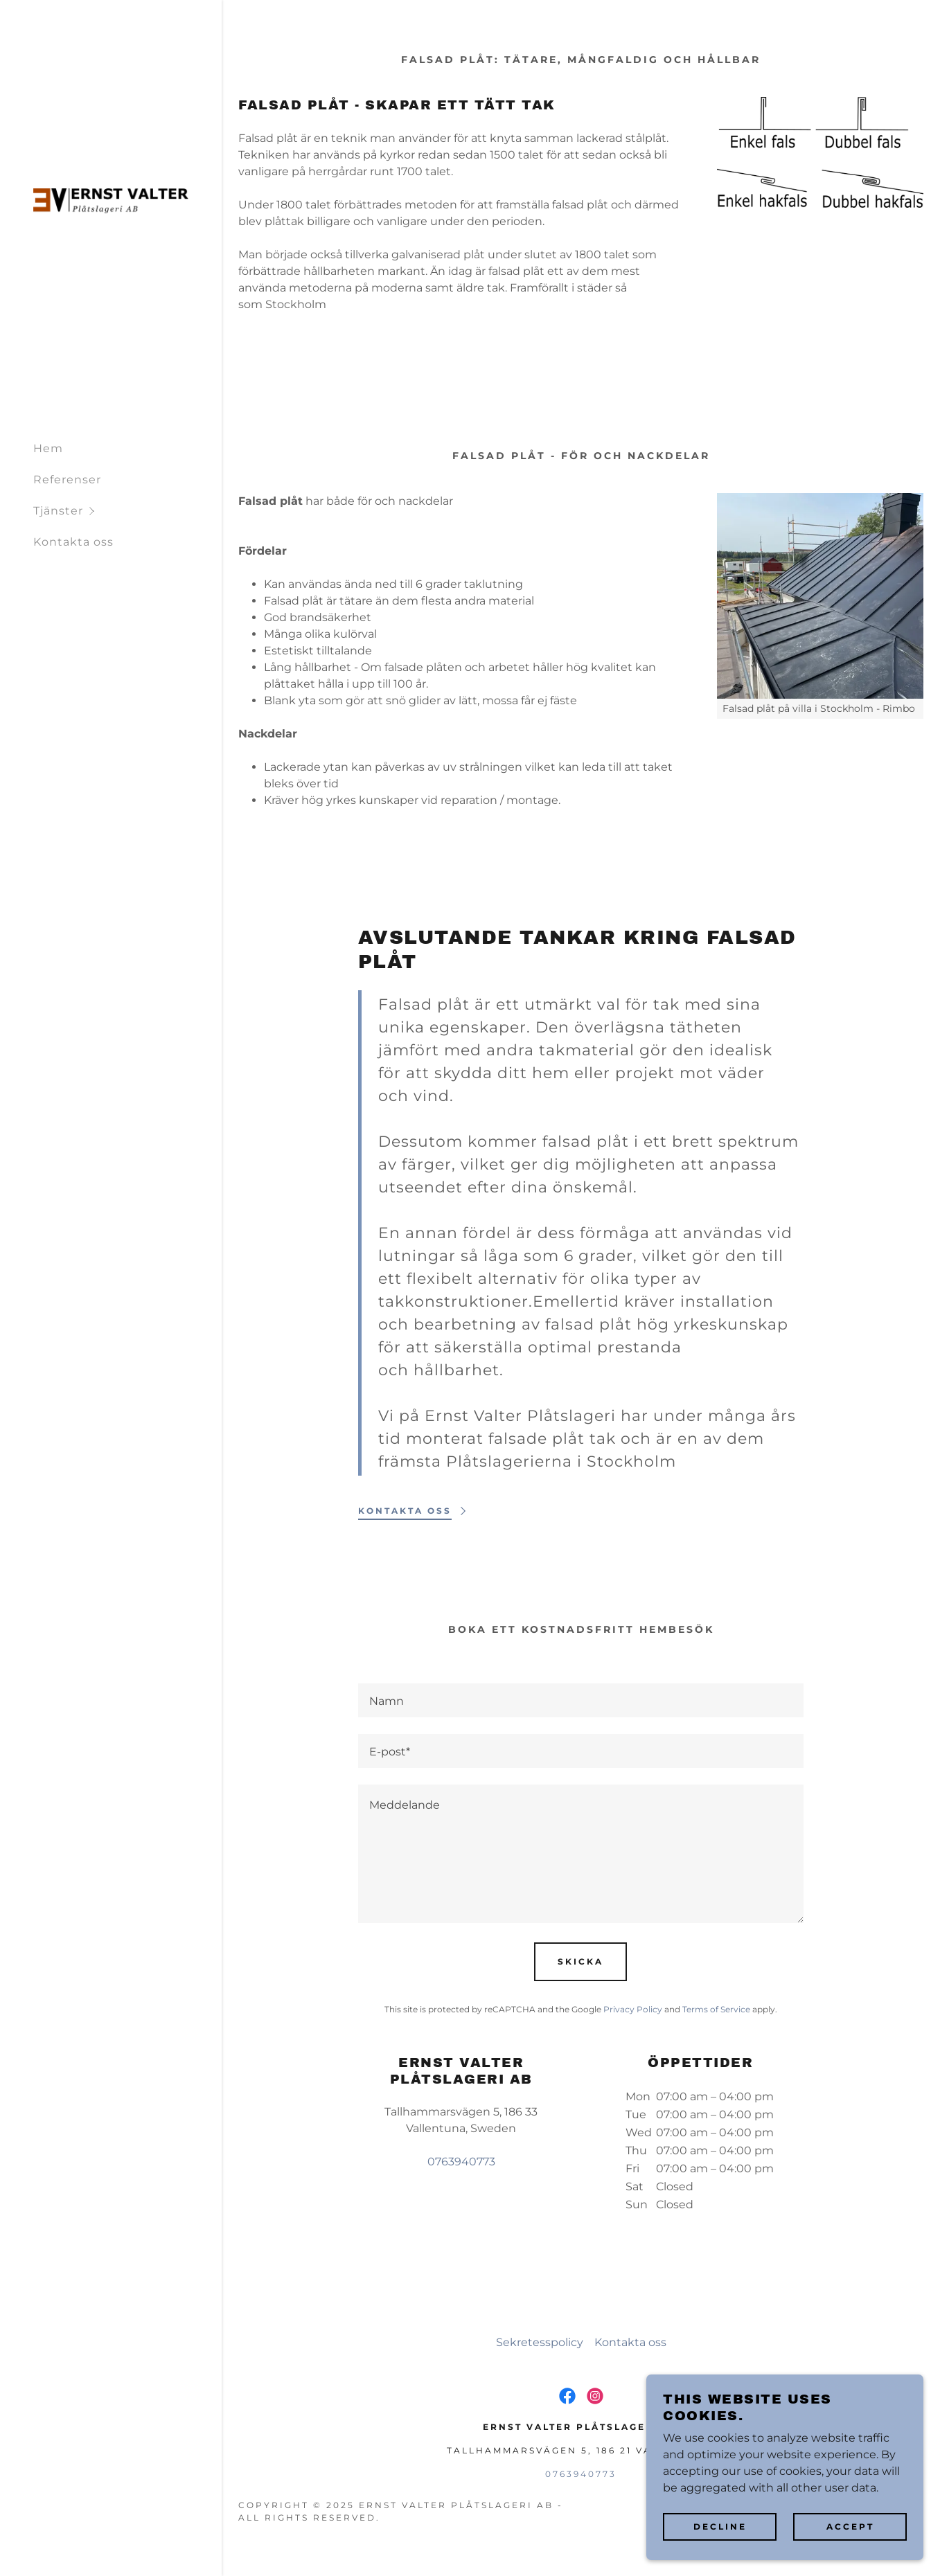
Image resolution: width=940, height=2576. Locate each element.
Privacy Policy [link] (632, 2009)
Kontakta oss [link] (73, 541)
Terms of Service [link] (716, 2009)
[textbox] (581, 1700)
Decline (720, 2526)
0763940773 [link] (461, 2161)
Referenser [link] (67, 479)
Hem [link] (48, 448)
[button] (127, 510)
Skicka (580, 1961)
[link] (110, 199)
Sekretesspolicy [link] (539, 2342)
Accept (850, 2526)
